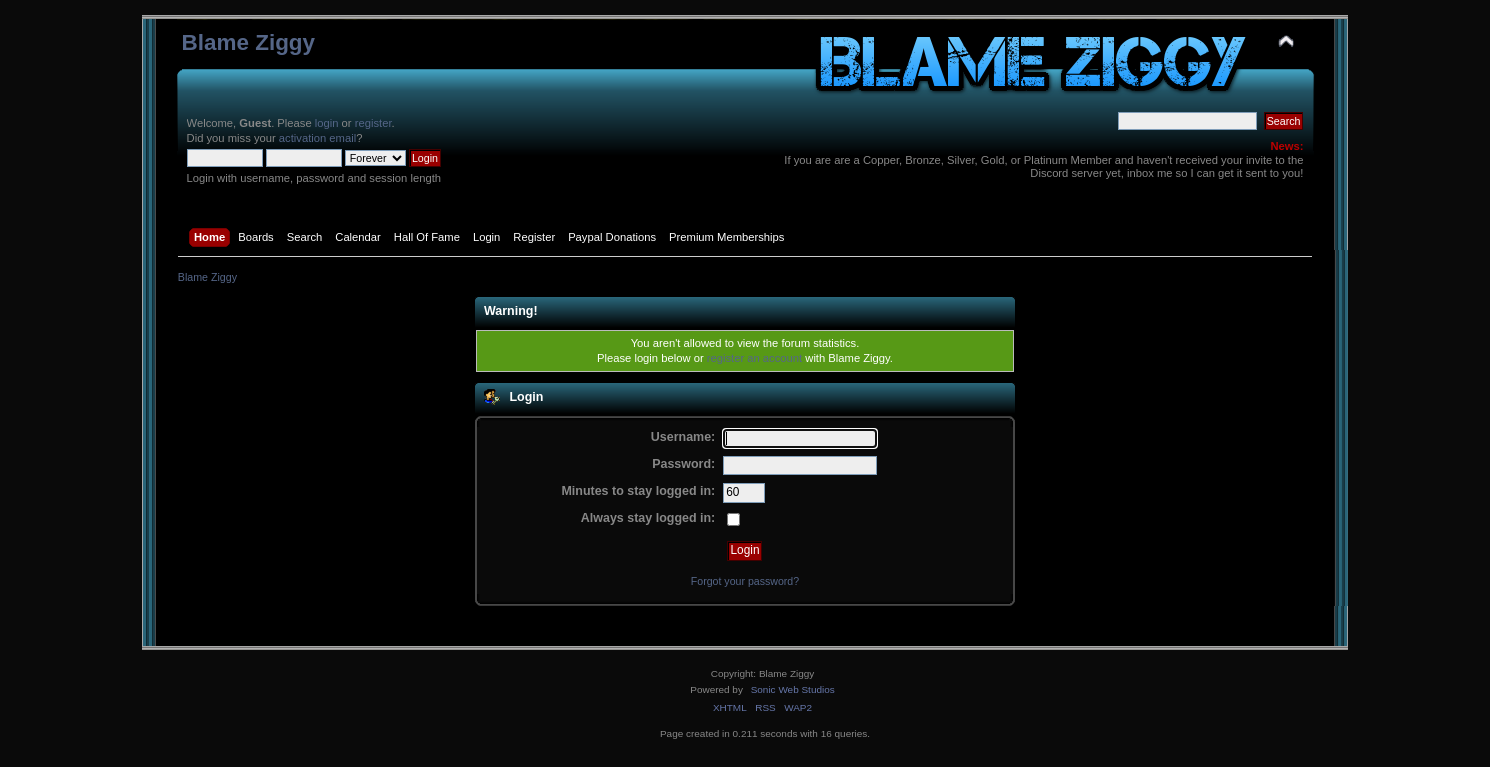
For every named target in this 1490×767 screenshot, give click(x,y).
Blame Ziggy (249, 42)
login (327, 123)
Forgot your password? (745, 581)
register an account (754, 358)
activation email (317, 138)
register (373, 123)
